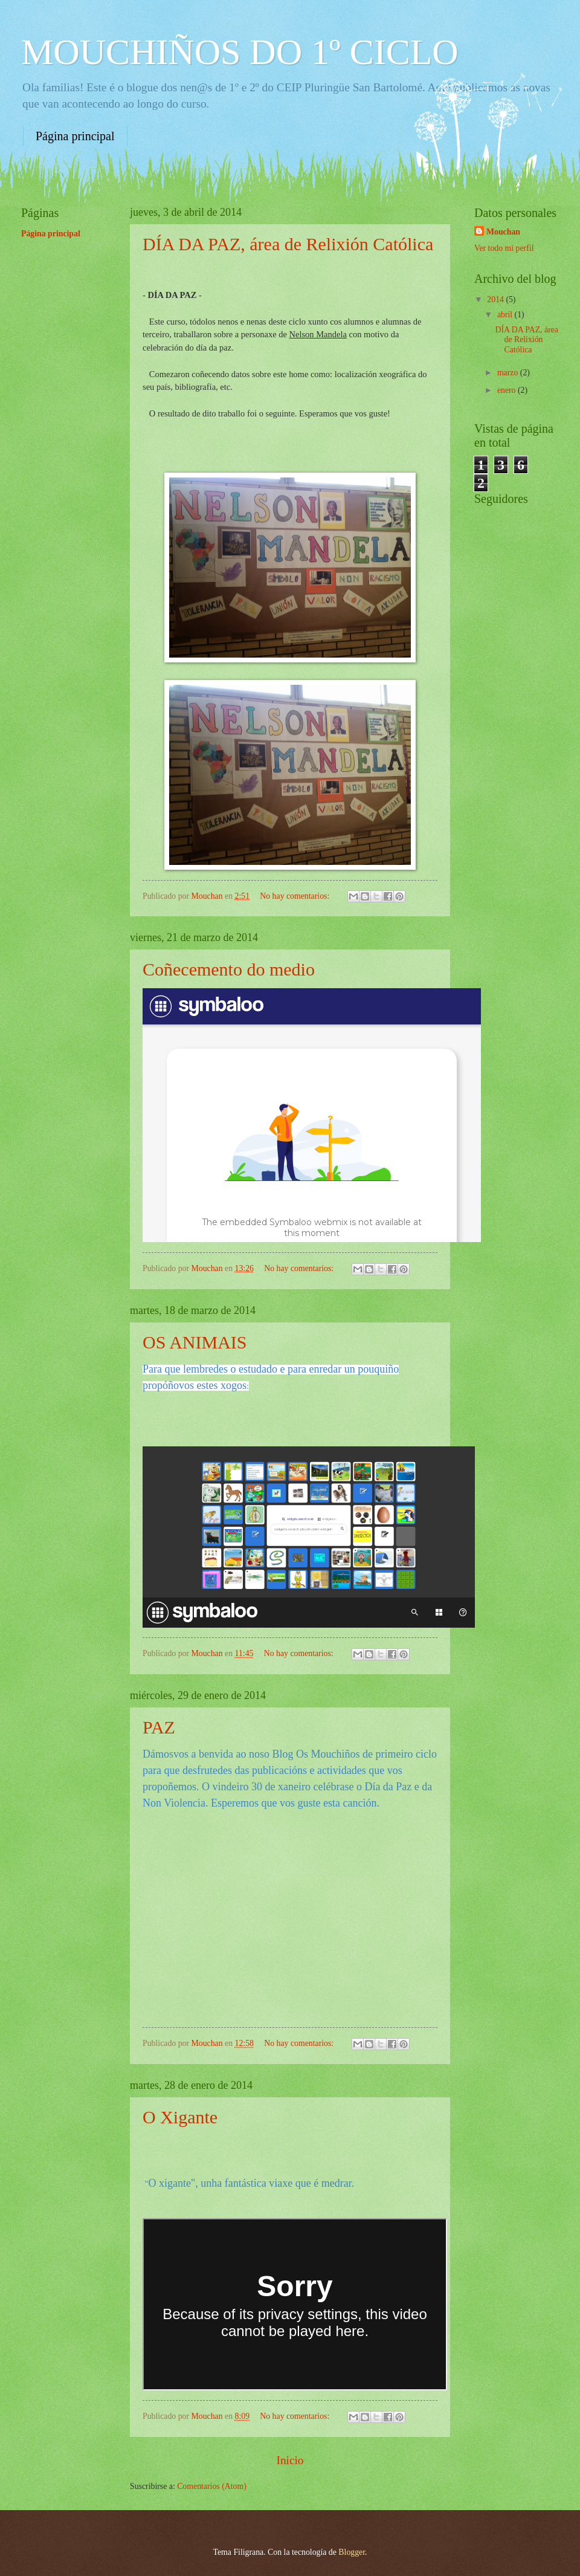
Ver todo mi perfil (503, 248)
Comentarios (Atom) (211, 2486)
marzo (508, 372)
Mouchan (503, 231)
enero (507, 390)
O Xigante (180, 2117)
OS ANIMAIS (195, 1342)
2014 (496, 299)
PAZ (159, 1727)
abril (506, 314)
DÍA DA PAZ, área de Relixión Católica (288, 244)
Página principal (75, 136)
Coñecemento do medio (229, 969)
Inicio (289, 2460)
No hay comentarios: (295, 896)
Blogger (351, 2552)
